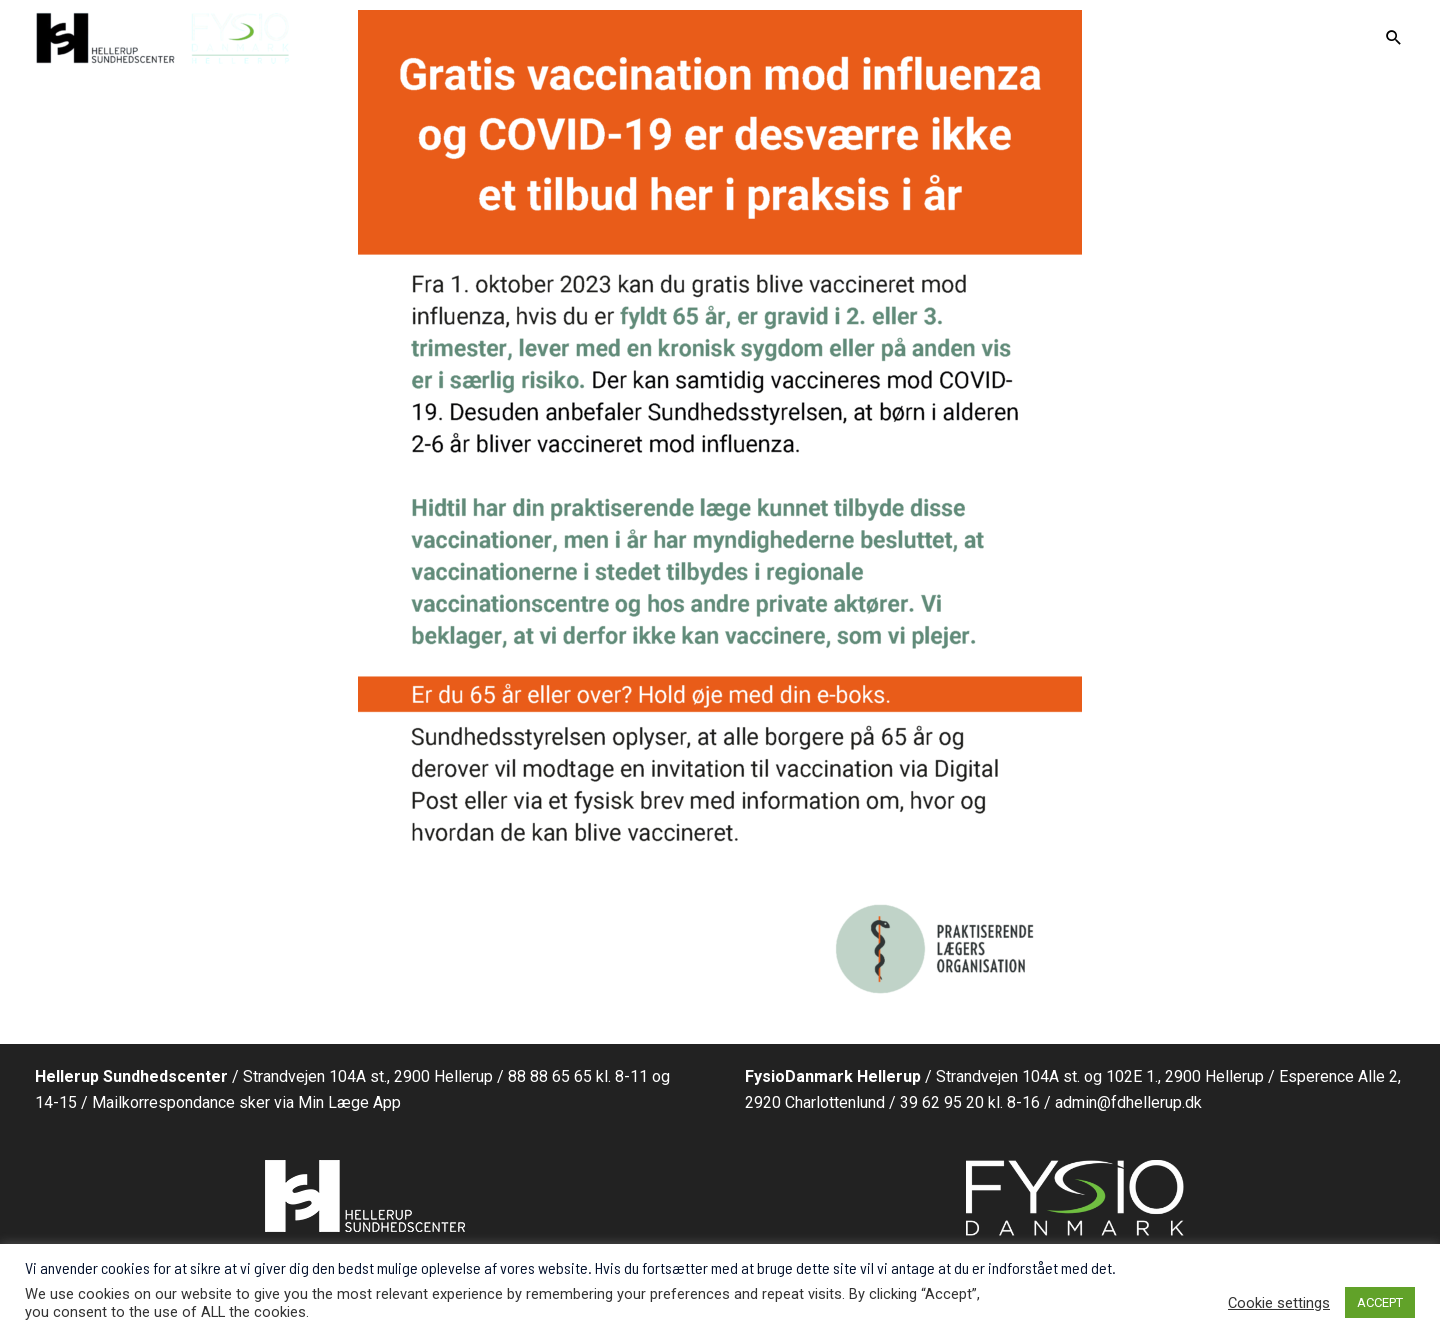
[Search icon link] (1394, 39)
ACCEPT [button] (1380, 1302)
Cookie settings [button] (1279, 1303)
